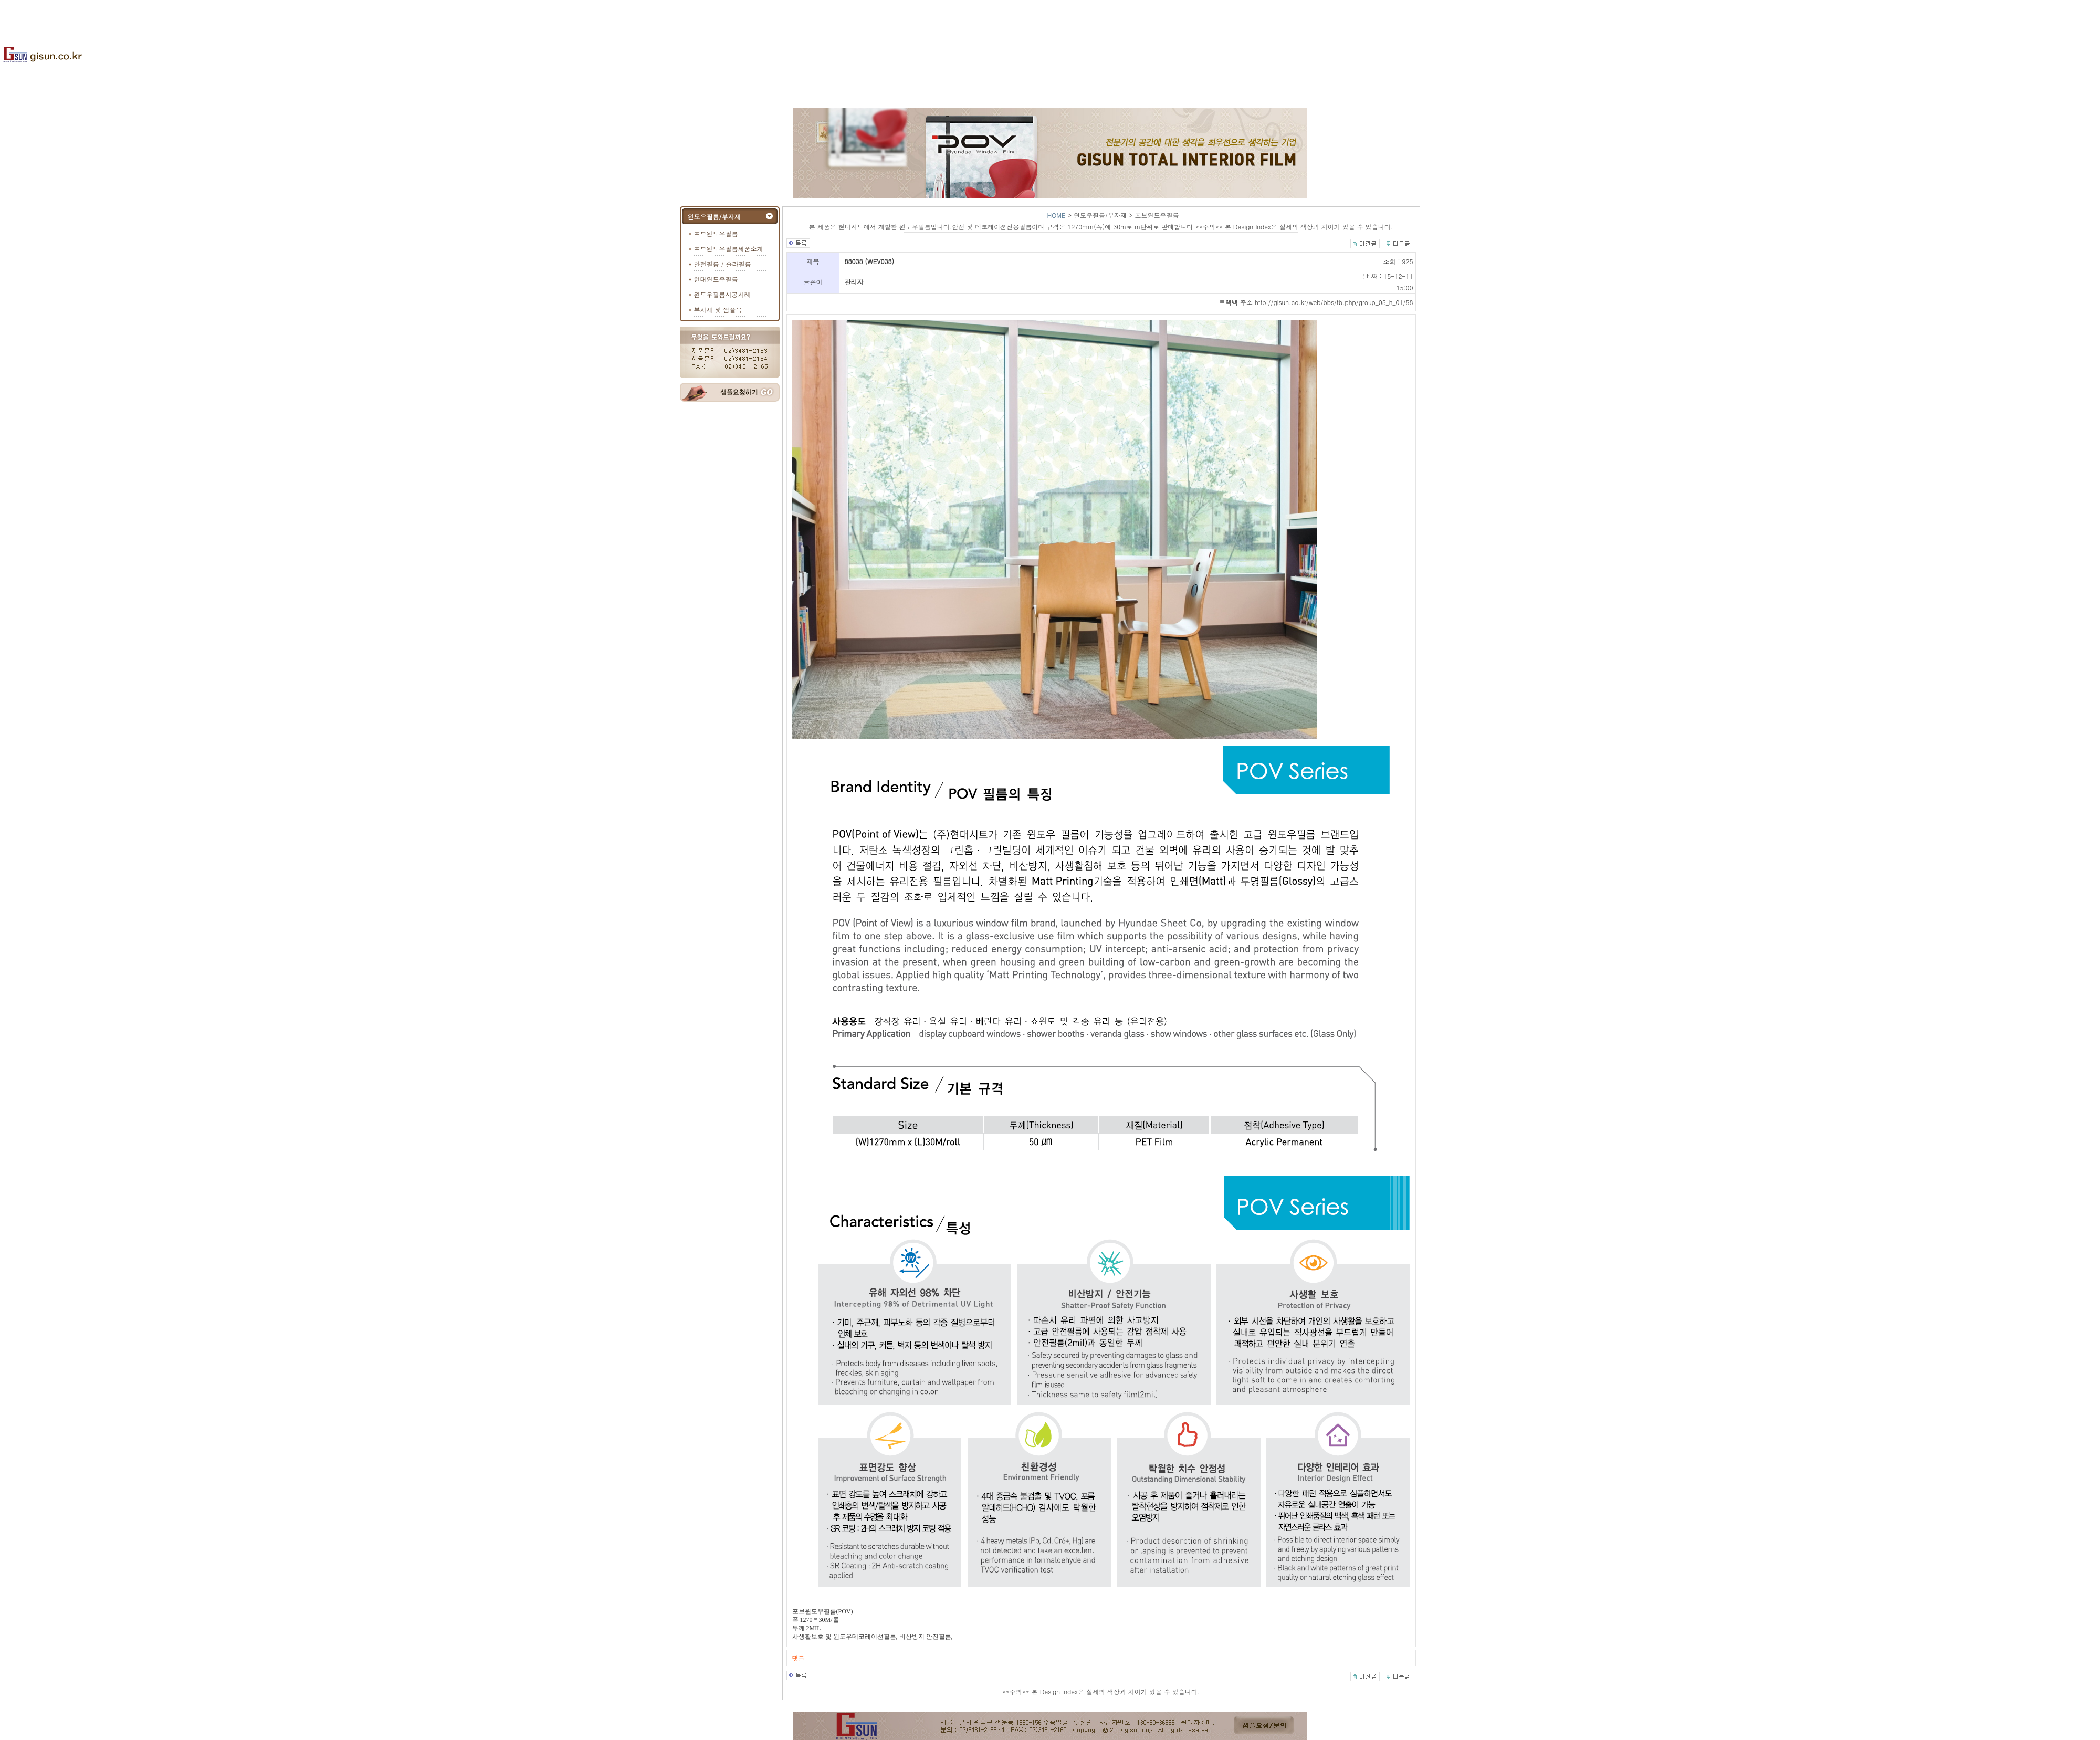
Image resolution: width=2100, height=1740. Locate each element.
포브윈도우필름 (716, 233)
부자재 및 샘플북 (718, 309)
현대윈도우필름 (716, 279)
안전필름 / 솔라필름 (722, 263)
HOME (1056, 215)
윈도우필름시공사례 (722, 294)
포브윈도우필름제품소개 (728, 248)
